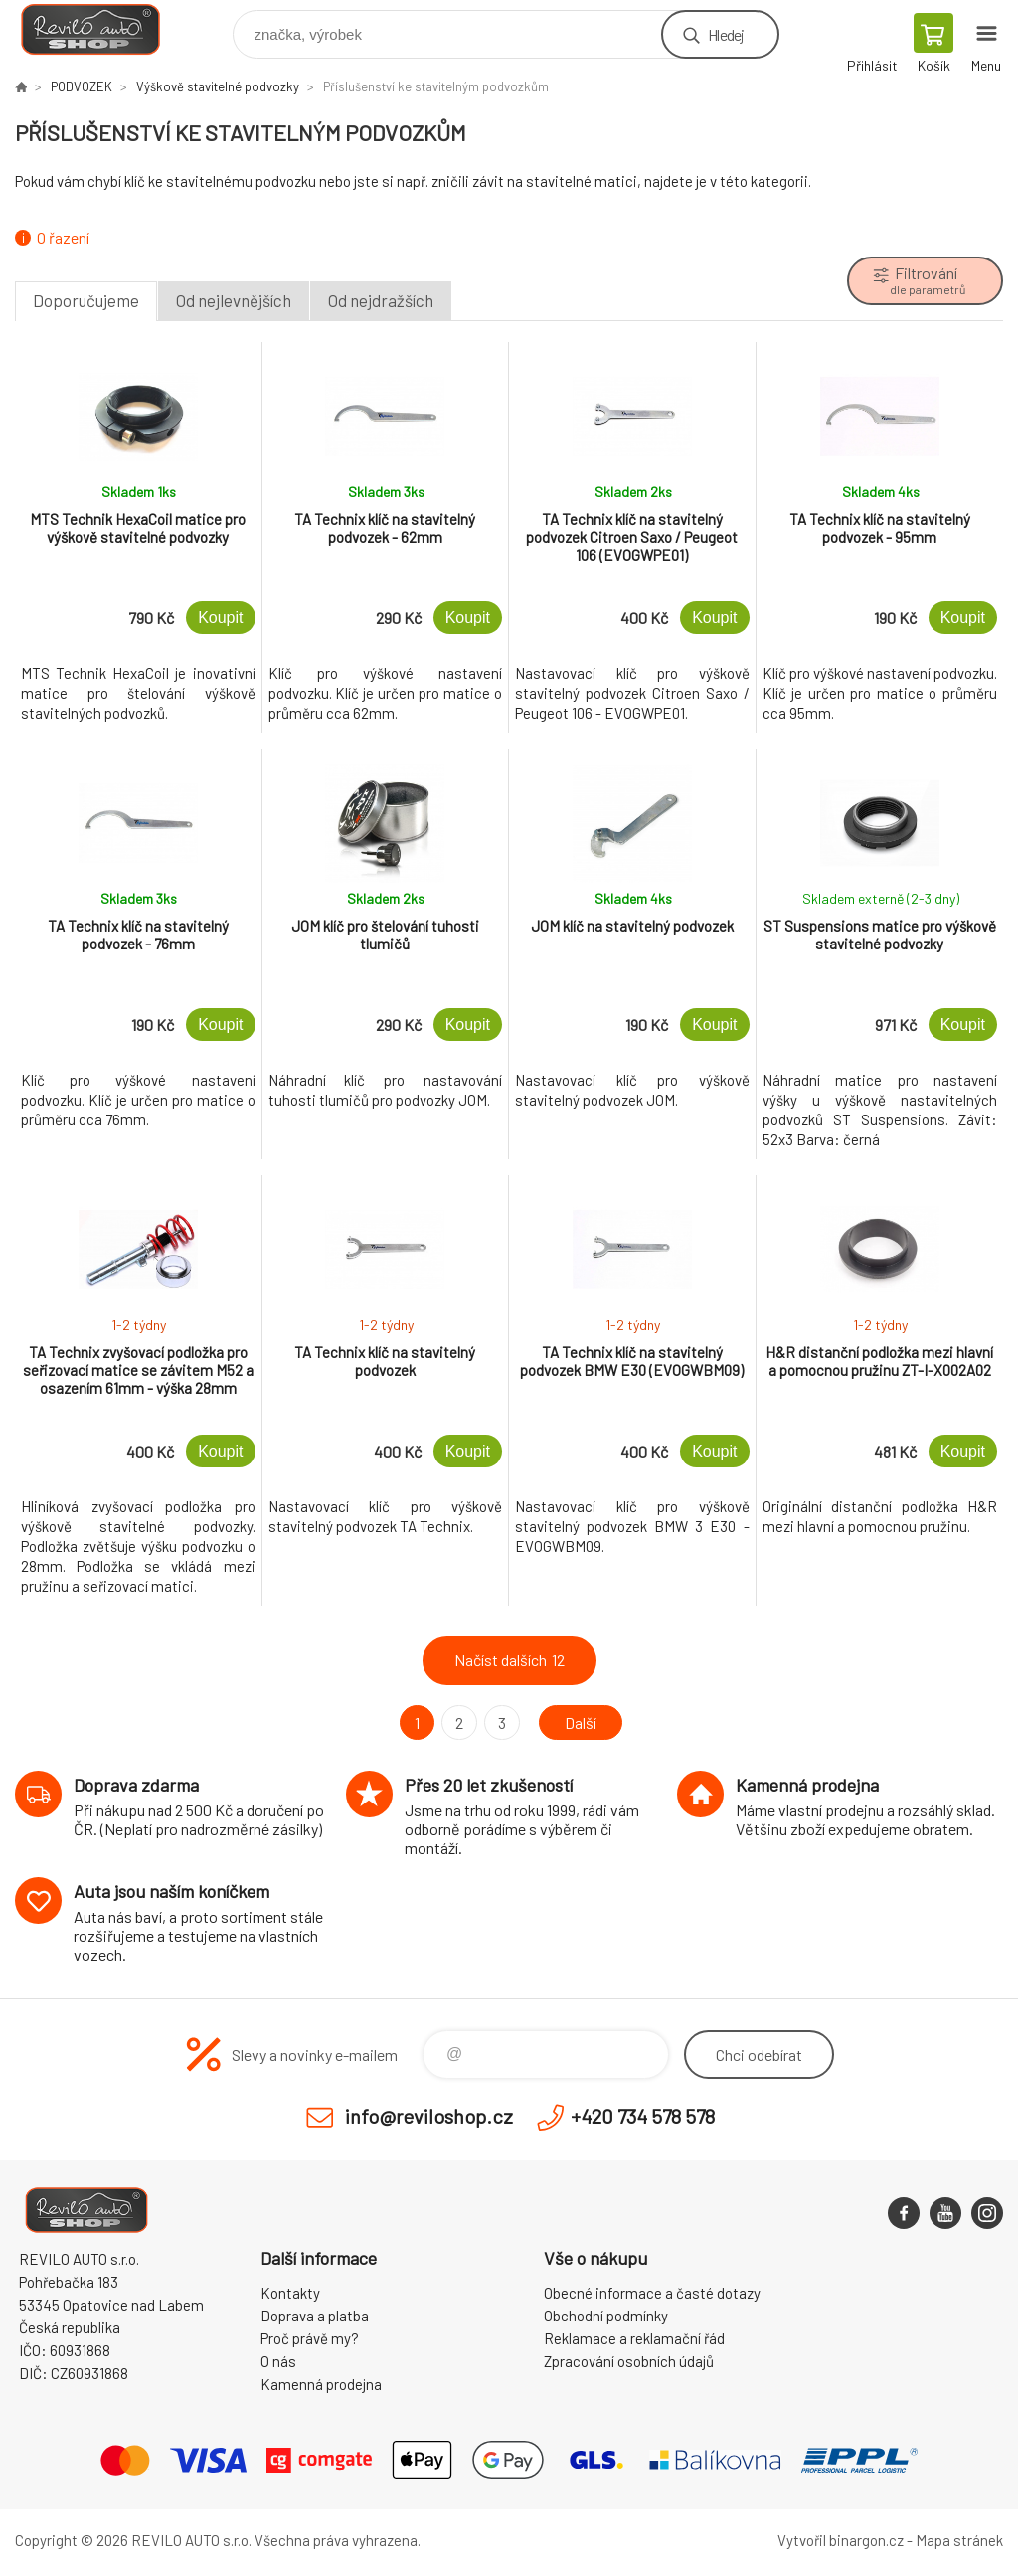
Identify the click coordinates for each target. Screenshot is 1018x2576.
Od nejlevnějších (233, 300)
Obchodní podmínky (606, 2315)
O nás (278, 2361)
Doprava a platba (314, 2315)
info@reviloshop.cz (429, 2116)
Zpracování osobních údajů (629, 2361)
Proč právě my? (309, 2338)
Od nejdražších (380, 300)
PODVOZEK (81, 86)
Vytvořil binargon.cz (840, 2540)
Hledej (726, 34)
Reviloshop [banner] (103, 29)
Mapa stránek (959, 2540)
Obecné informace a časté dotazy (652, 2293)
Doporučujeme (86, 300)
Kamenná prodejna (321, 2384)
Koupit (220, 617)
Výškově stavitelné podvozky (217, 86)
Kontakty (290, 2293)
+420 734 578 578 (643, 2116)
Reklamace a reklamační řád (634, 2338)
